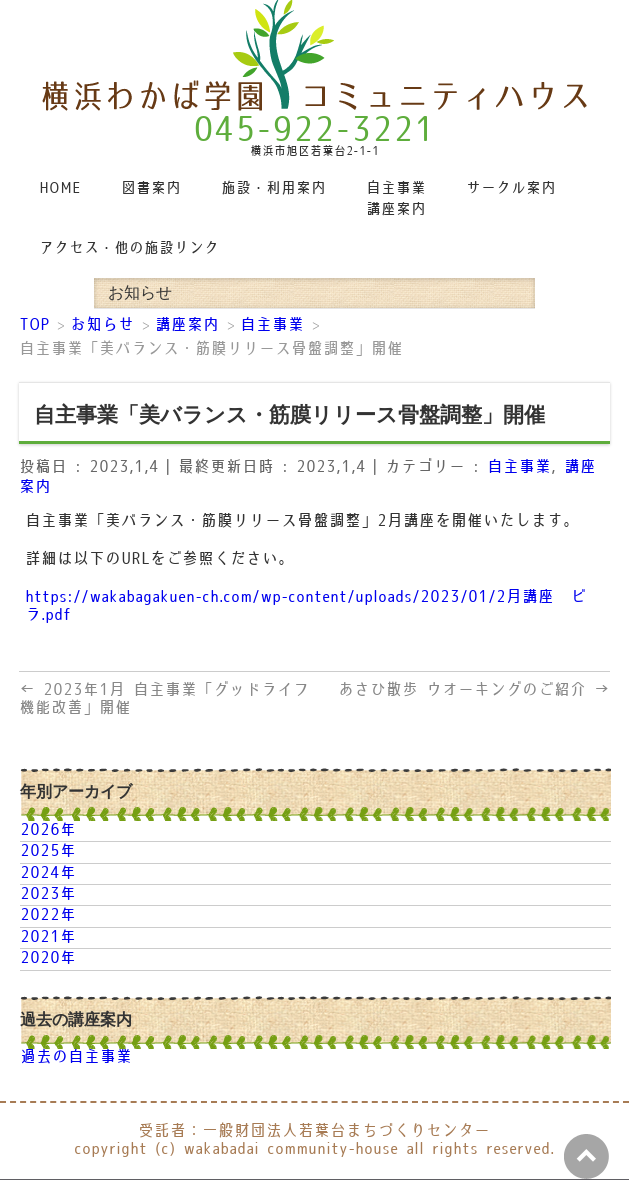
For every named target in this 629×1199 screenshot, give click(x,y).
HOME (60, 188)
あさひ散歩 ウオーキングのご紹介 (474, 690)
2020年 (48, 958)
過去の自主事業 (76, 1057)
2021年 (48, 937)
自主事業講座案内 (396, 199)
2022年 (48, 915)
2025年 (48, 851)
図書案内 (151, 188)
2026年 (48, 830)
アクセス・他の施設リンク (129, 248)
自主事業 (519, 467)
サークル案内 (511, 188)
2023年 (48, 894)
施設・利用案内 (273, 188)
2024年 (48, 873)
